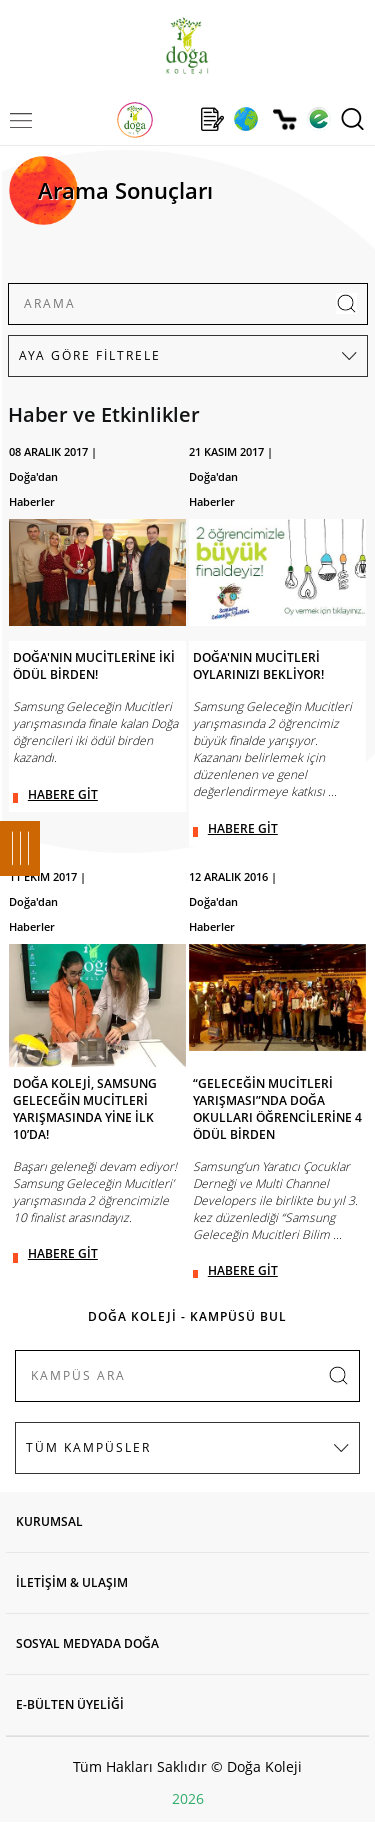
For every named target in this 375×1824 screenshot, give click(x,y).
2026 (188, 1798)
